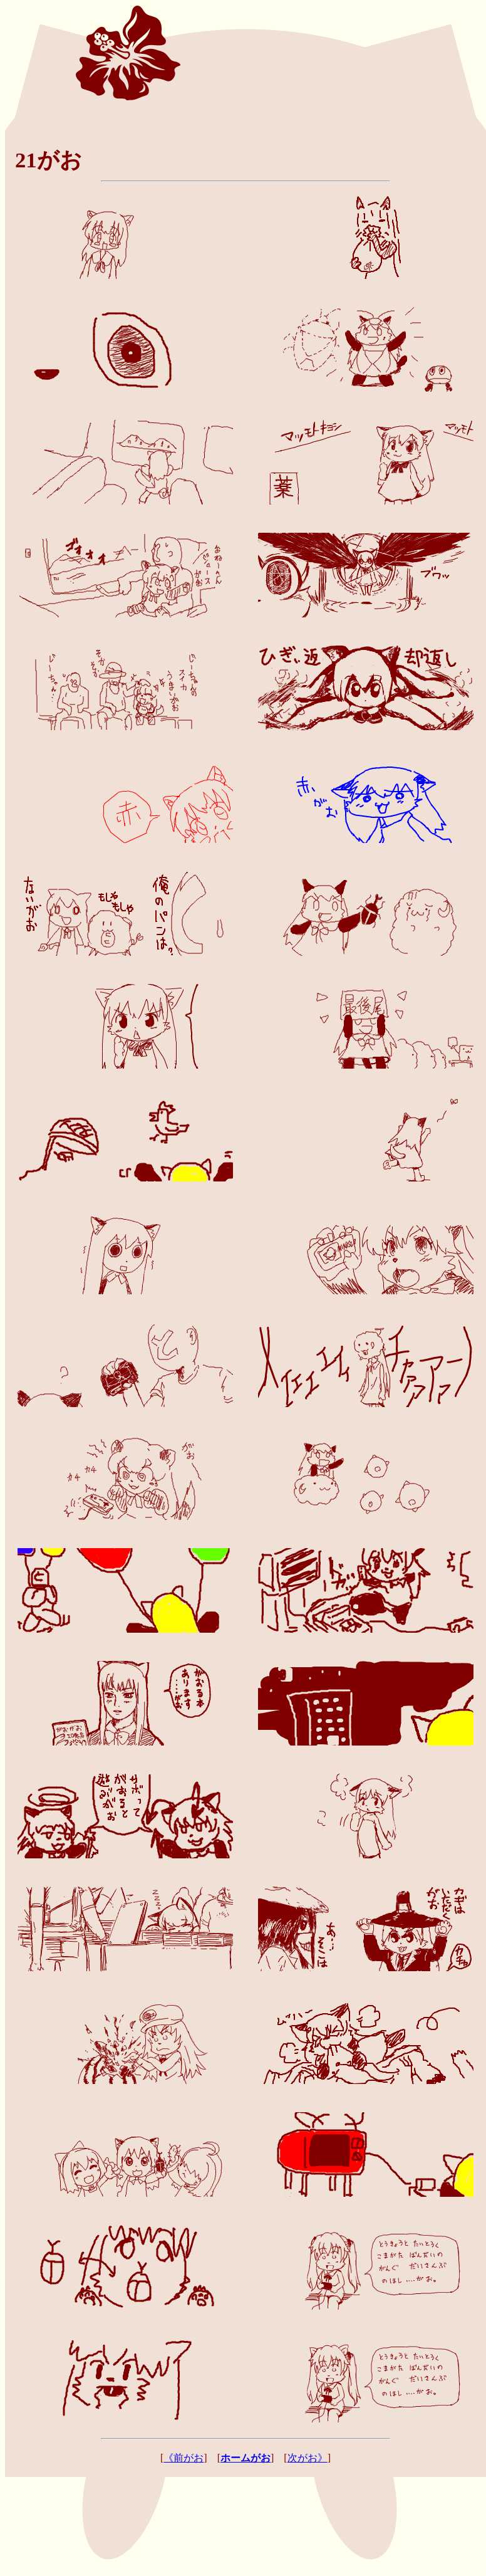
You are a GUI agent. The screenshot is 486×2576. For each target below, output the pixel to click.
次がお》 (307, 2458)
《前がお (183, 2458)
